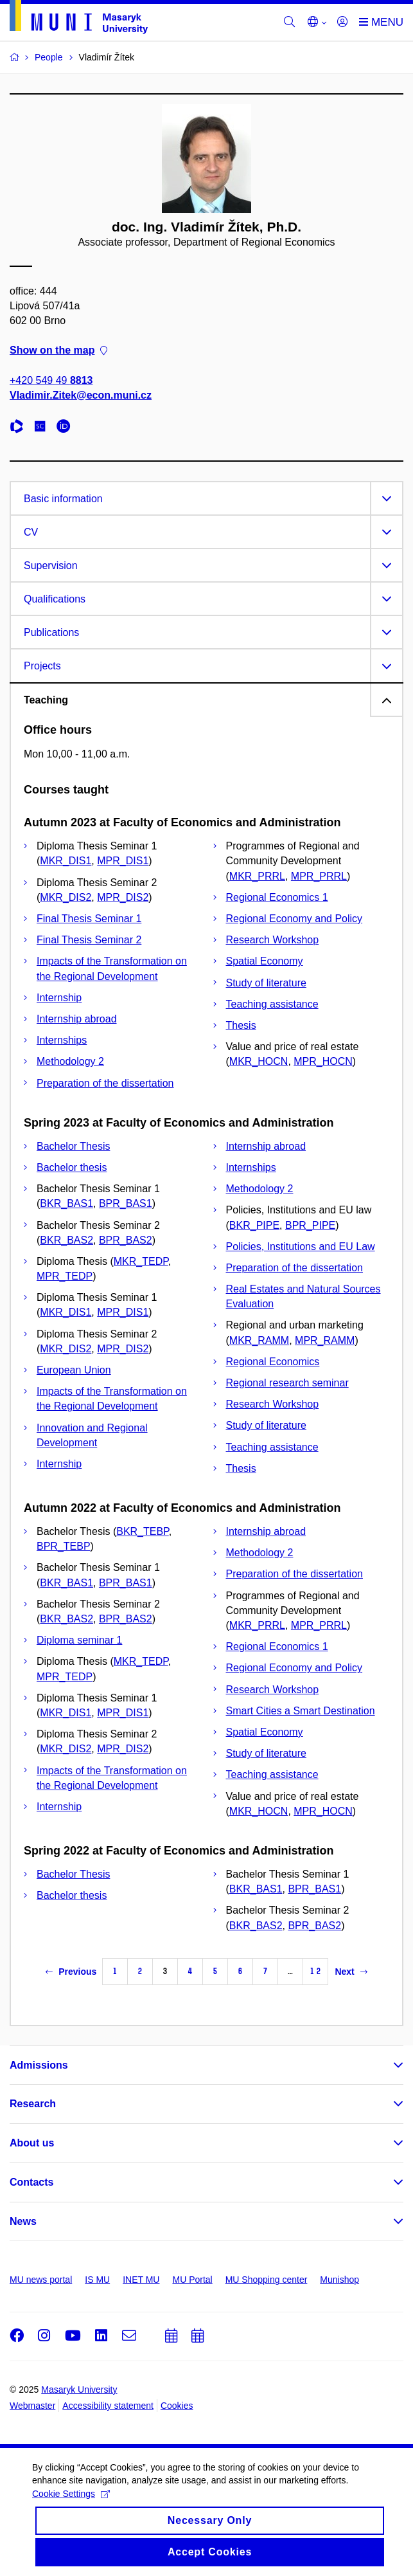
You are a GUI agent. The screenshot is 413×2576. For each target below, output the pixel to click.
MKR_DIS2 (65, 897)
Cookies (177, 2405)
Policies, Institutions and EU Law (300, 1246)
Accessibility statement (108, 2405)
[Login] (342, 22)
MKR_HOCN (258, 1061)
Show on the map (58, 350)
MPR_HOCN (323, 1061)
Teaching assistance (272, 1004)
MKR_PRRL (257, 876)
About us (32, 2142)
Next (351, 1971)
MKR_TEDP (141, 1261)
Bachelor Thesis (73, 1146)
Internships (62, 1040)
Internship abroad (77, 1018)
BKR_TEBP (142, 1531)
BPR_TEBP (64, 1546)
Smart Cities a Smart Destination (300, 1710)
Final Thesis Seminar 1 (89, 918)
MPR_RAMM (325, 1340)
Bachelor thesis (72, 1167)
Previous (71, 1971)
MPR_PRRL (319, 876)
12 (315, 1971)
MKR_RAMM (259, 1340)
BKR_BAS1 (66, 1203)
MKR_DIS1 (65, 860)
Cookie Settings (71, 2504)
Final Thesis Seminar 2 (89, 939)
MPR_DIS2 (122, 897)
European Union (74, 1370)
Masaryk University (79, 2389)
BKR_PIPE (254, 1225)
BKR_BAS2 (66, 1240)
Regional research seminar (287, 1382)
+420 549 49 (51, 380)
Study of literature (266, 982)
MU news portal (41, 2279)
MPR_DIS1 (122, 860)
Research (33, 2103)
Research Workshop (272, 939)
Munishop (339, 2279)
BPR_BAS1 (125, 1203)
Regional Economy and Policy (294, 918)
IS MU (97, 2279)
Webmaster (32, 2405)
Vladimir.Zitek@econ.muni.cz (81, 395)
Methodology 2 (70, 1061)
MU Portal (192, 2279)
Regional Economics (273, 1361)
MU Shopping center (266, 2279)
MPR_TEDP (64, 1276)
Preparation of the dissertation (105, 1083)
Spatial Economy (264, 961)
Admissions (39, 2065)
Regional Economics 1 (277, 897)
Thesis (241, 1025)
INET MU (141, 2279)
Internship (59, 997)
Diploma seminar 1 (79, 1640)
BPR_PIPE (310, 1225)
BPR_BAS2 (125, 1240)
